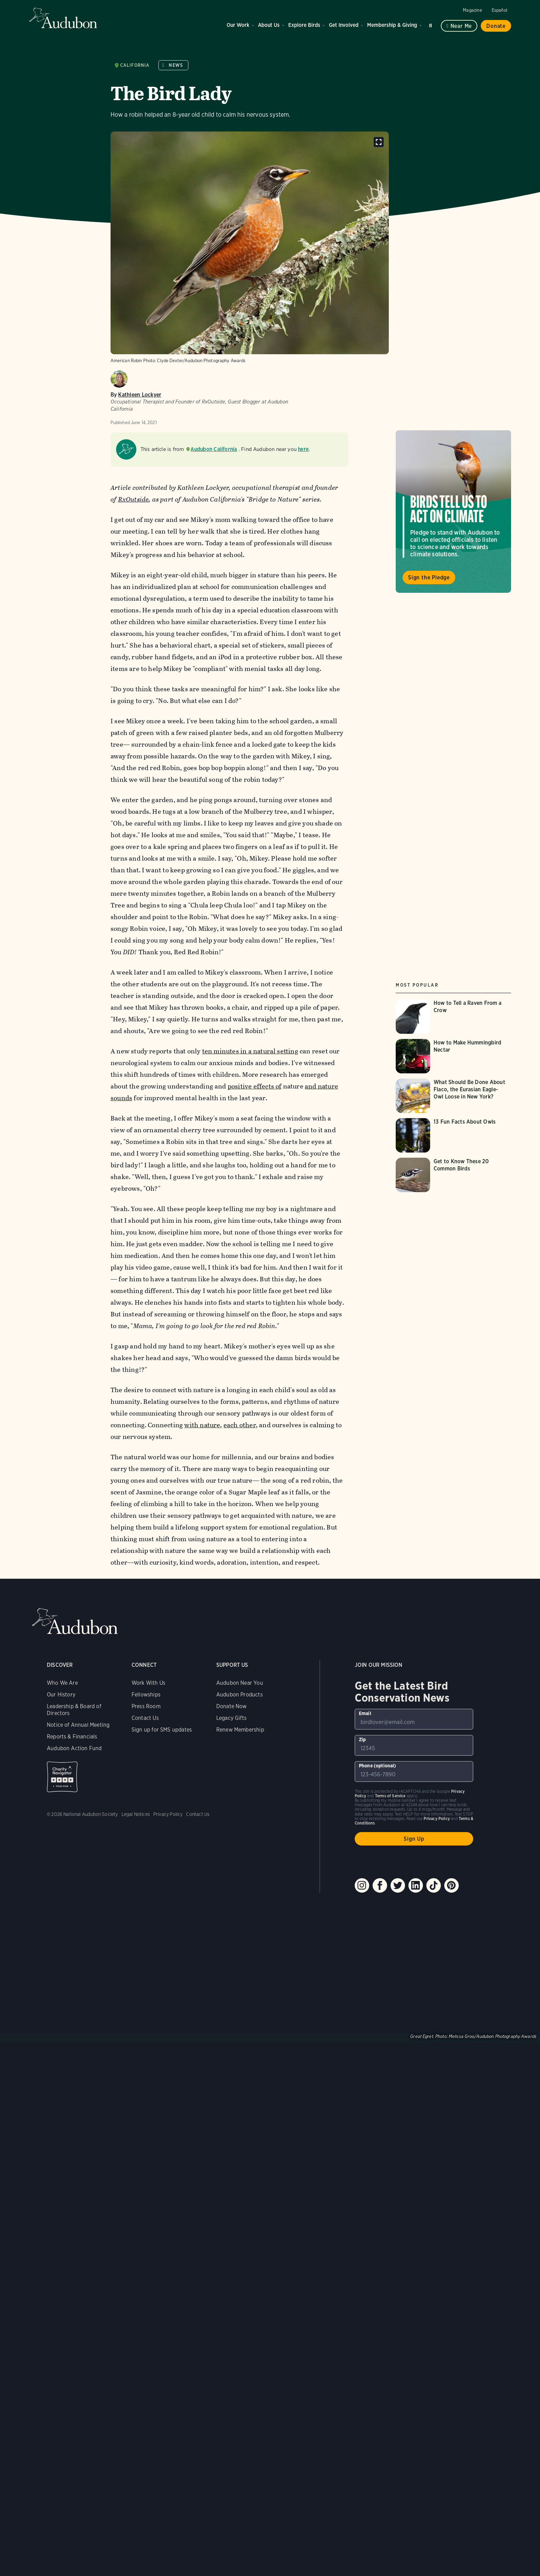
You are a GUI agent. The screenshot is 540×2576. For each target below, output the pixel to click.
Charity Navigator (62, 1777)
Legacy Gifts (231, 1718)
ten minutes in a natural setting (250, 1051)
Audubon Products (239, 1694)
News (176, 65)
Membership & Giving (392, 25)
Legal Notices (136, 1814)
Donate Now (231, 1706)
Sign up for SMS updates (162, 1729)
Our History (61, 1694)
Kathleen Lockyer (139, 394)
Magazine (472, 10)
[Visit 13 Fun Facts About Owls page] (453, 1135)
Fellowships (146, 1694)
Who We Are (62, 1683)
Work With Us (148, 1683)
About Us (269, 25)
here (303, 449)
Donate (496, 26)
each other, (241, 1425)
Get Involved (344, 25)
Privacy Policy (168, 1814)
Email (365, 1713)
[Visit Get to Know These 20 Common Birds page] (453, 1175)
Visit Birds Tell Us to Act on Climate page (453, 511)
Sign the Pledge (429, 577)
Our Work (238, 25)
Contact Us (145, 1718)
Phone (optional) (377, 1765)
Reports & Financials (72, 1736)
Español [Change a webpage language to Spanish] (499, 10)
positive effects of (255, 1086)
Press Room (146, 1706)
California (135, 65)
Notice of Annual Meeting (78, 1725)
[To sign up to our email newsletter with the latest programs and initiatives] (414, 1719)
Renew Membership (240, 1729)
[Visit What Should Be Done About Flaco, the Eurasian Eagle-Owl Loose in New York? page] (453, 1096)
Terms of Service (390, 1795)
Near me (461, 26)
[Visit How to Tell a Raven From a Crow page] (453, 1016)
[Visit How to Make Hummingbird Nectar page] (453, 1056)
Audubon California (213, 449)
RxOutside (133, 499)
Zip (362, 1739)
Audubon (63, 18)
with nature (202, 1425)
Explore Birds (304, 25)
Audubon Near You (239, 1683)
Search (431, 24)
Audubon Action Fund (74, 1748)
